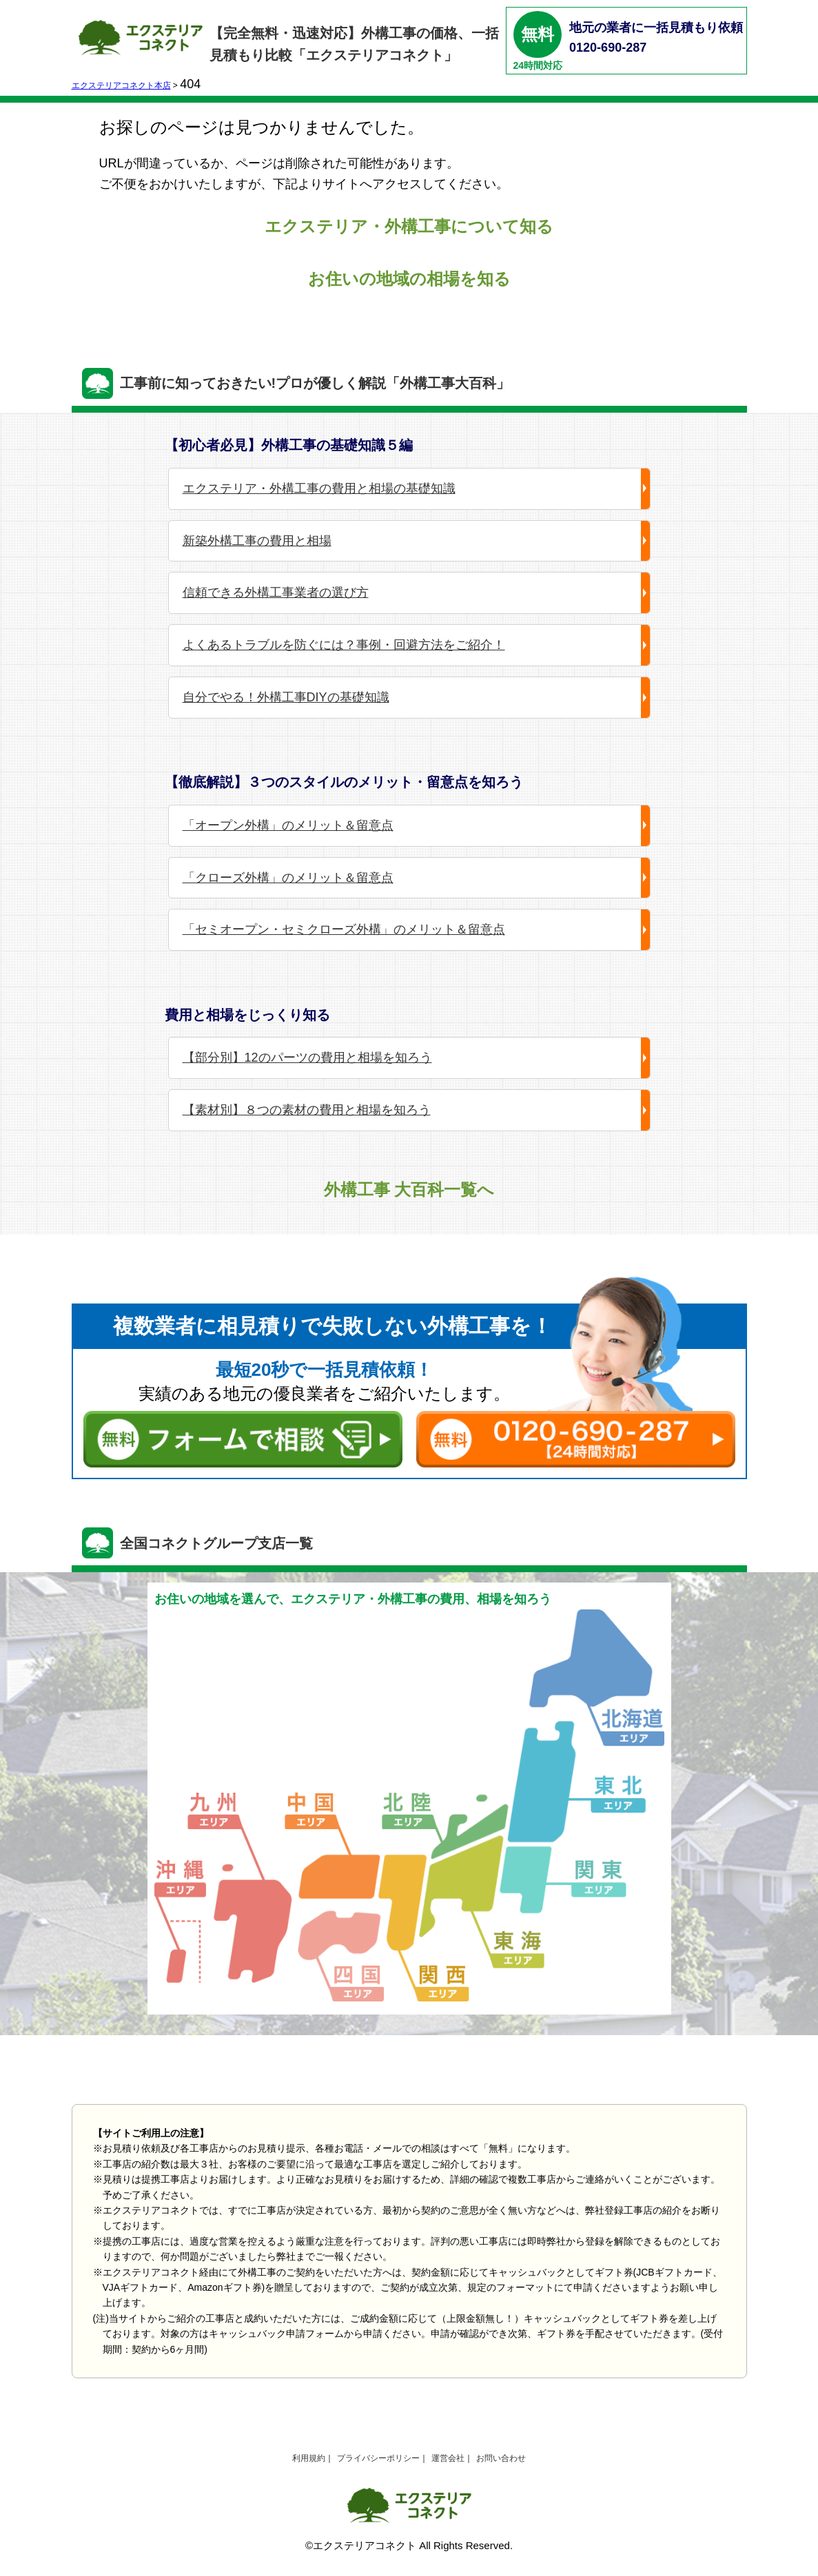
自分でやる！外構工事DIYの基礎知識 (286, 697)
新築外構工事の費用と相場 (257, 541)
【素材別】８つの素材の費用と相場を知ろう (307, 1110)
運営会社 (447, 2458)
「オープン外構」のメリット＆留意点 (288, 825)
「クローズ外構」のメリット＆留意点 (288, 878)
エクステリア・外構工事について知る (409, 226)
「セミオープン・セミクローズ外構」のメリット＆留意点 (344, 929)
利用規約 (308, 2458)
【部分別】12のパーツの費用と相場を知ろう (307, 1057)
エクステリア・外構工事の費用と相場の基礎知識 (319, 488)
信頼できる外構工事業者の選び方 (276, 592)
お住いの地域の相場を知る (409, 278)
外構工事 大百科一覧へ (409, 1189)
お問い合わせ (501, 2458)
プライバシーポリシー (378, 2458)
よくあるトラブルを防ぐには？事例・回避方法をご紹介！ (344, 645)
